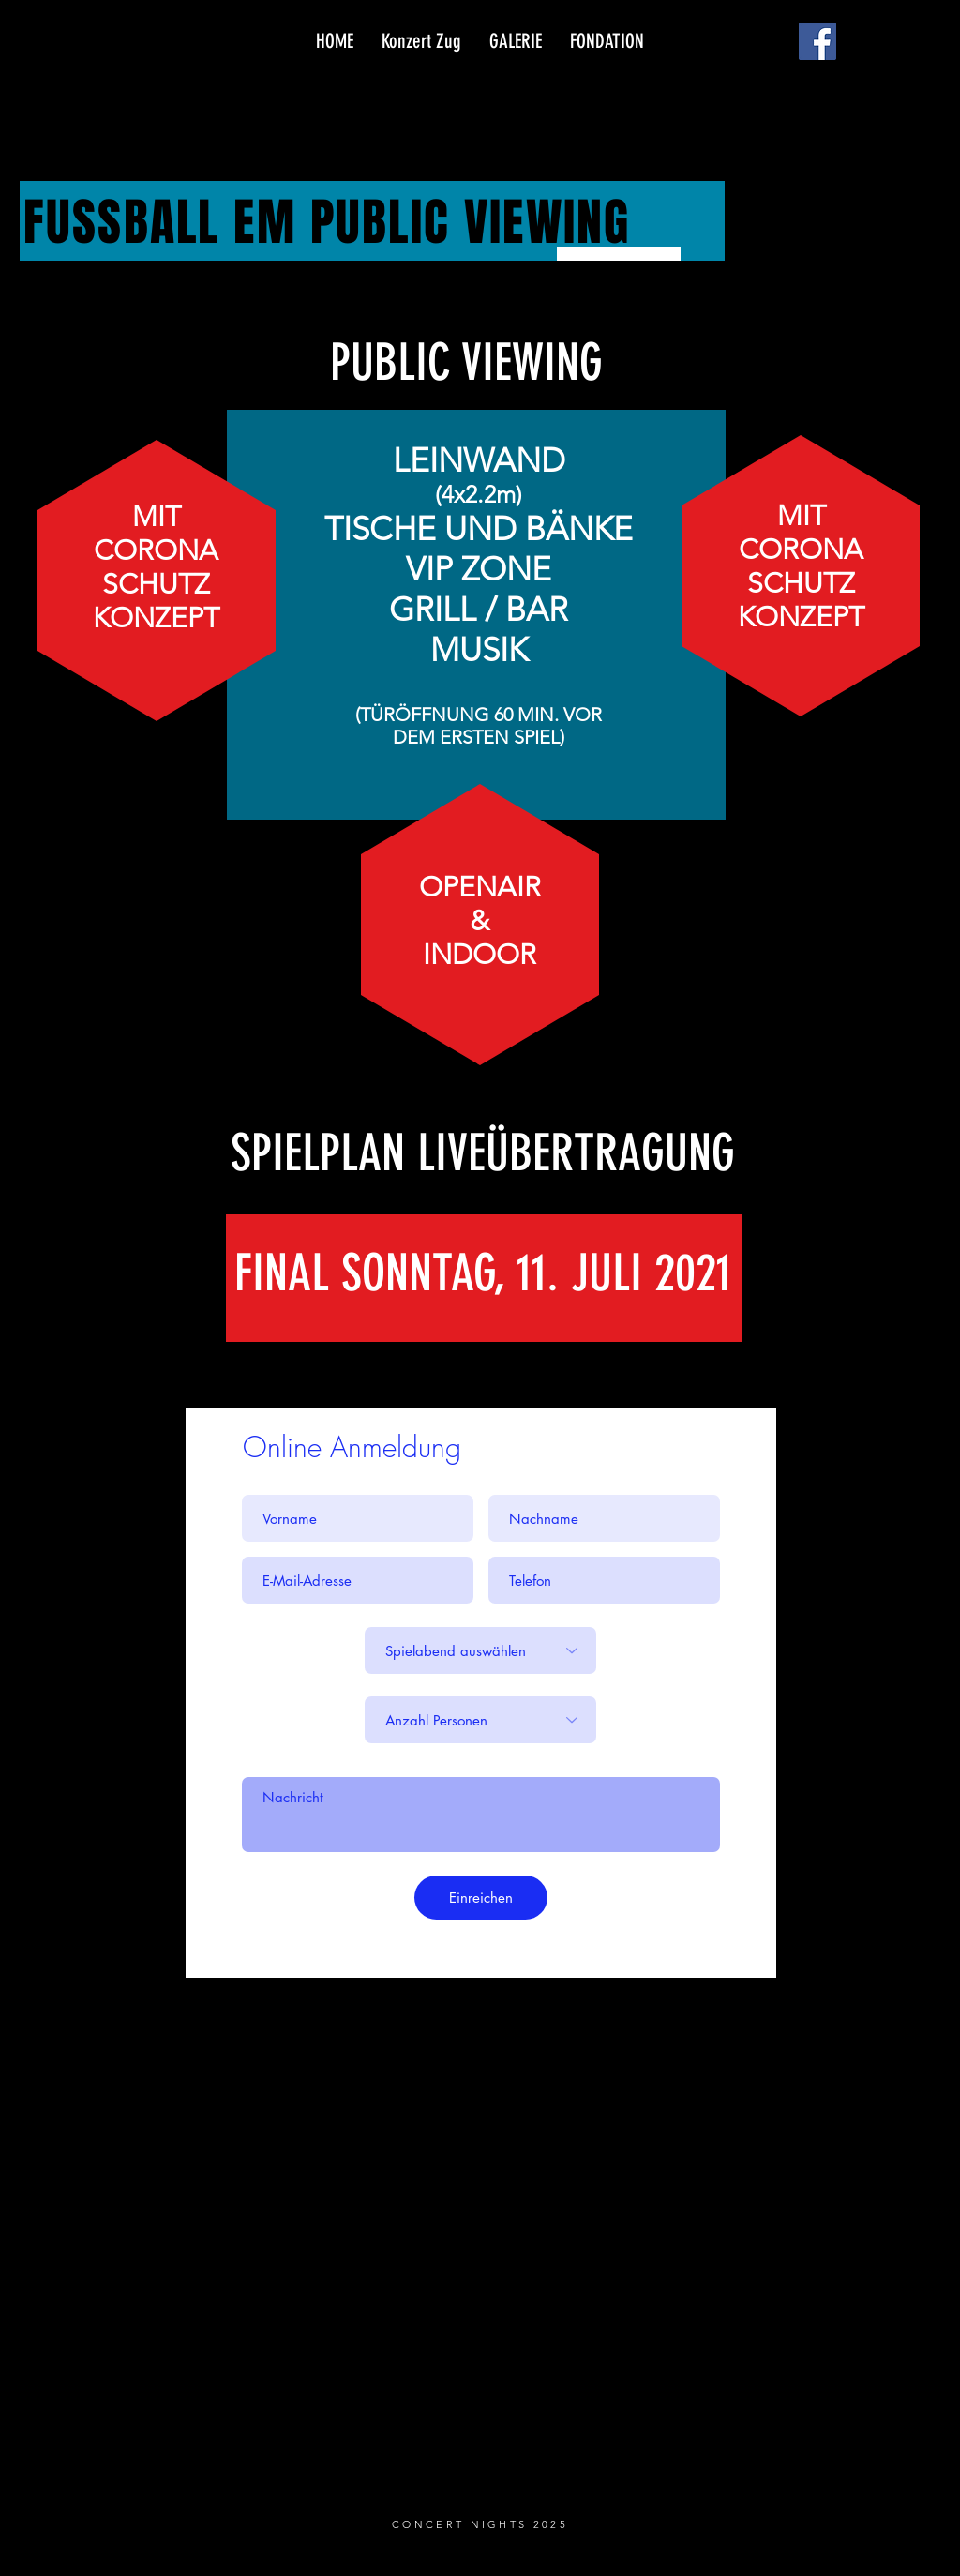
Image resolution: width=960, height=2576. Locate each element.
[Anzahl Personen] (480, 1719)
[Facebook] (817, 41)
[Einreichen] (481, 1898)
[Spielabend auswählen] (480, 1650)
